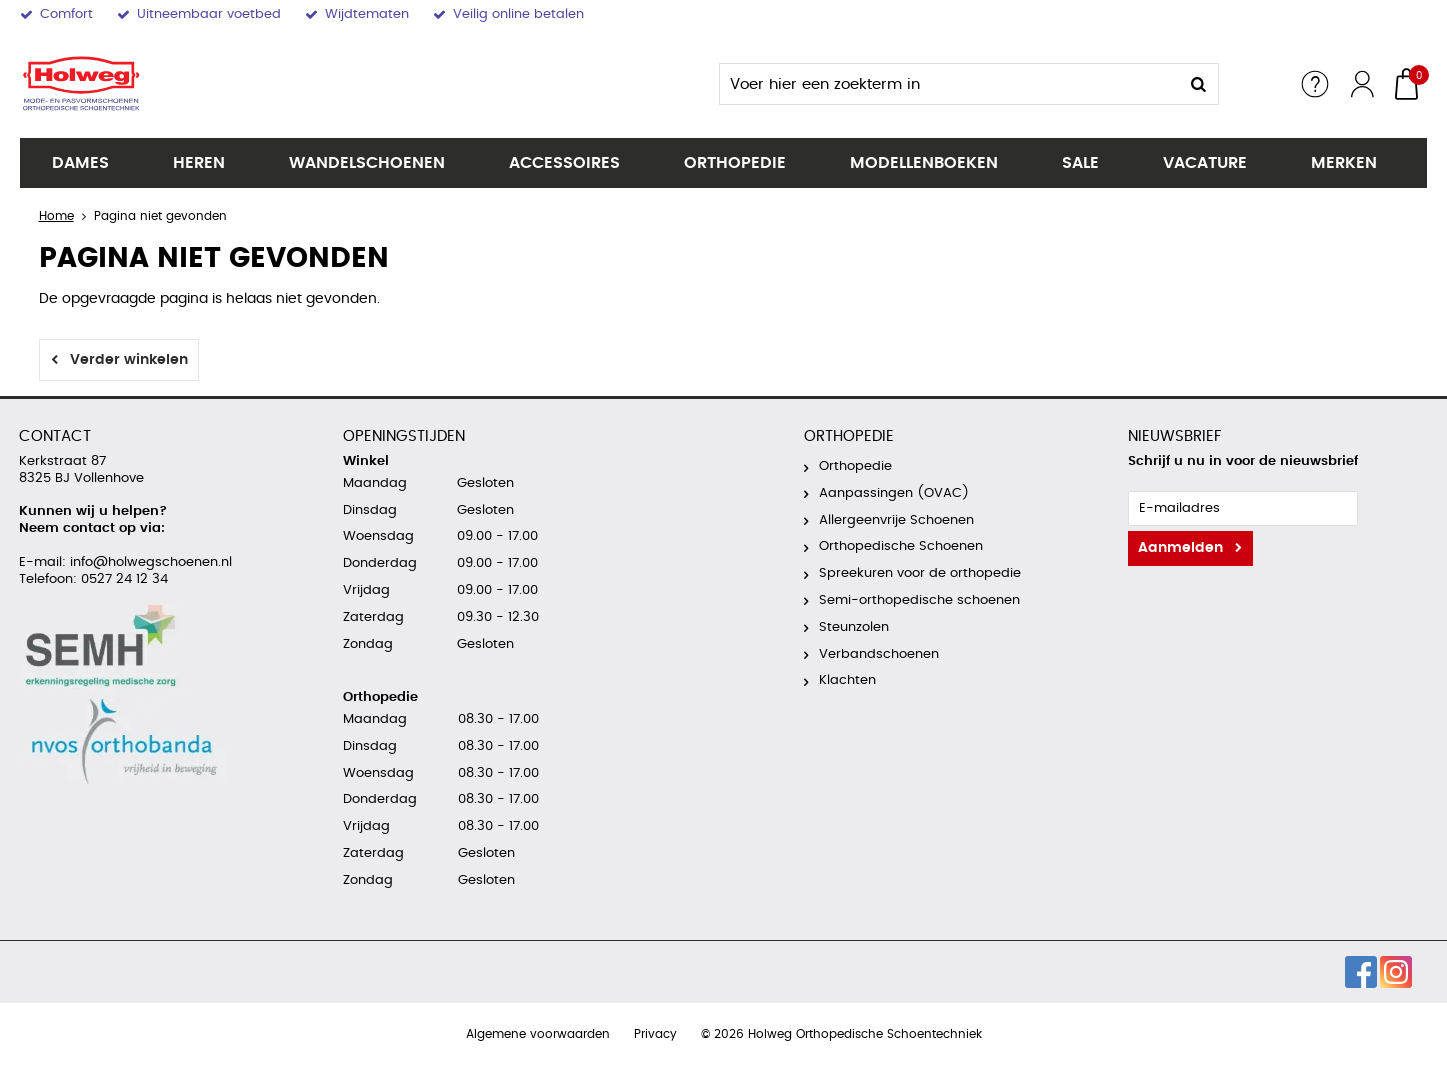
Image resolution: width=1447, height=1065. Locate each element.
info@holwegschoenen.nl (149, 562)
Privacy (655, 1034)
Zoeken (1198, 84)
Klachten (847, 680)
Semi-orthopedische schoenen (919, 600)
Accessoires (564, 163)
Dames (80, 163)
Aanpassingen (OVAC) (894, 493)
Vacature (1205, 163)
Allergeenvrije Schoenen (896, 520)
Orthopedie (735, 163)
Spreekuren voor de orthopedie (920, 573)
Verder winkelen (129, 360)
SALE (1080, 163)
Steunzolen (854, 627)
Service (1315, 84)
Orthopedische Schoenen (901, 546)
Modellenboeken (924, 163)
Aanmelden (1180, 548)
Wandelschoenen (367, 163)
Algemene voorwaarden (538, 1034)
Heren (199, 163)
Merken (1344, 163)
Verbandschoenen (879, 654)
